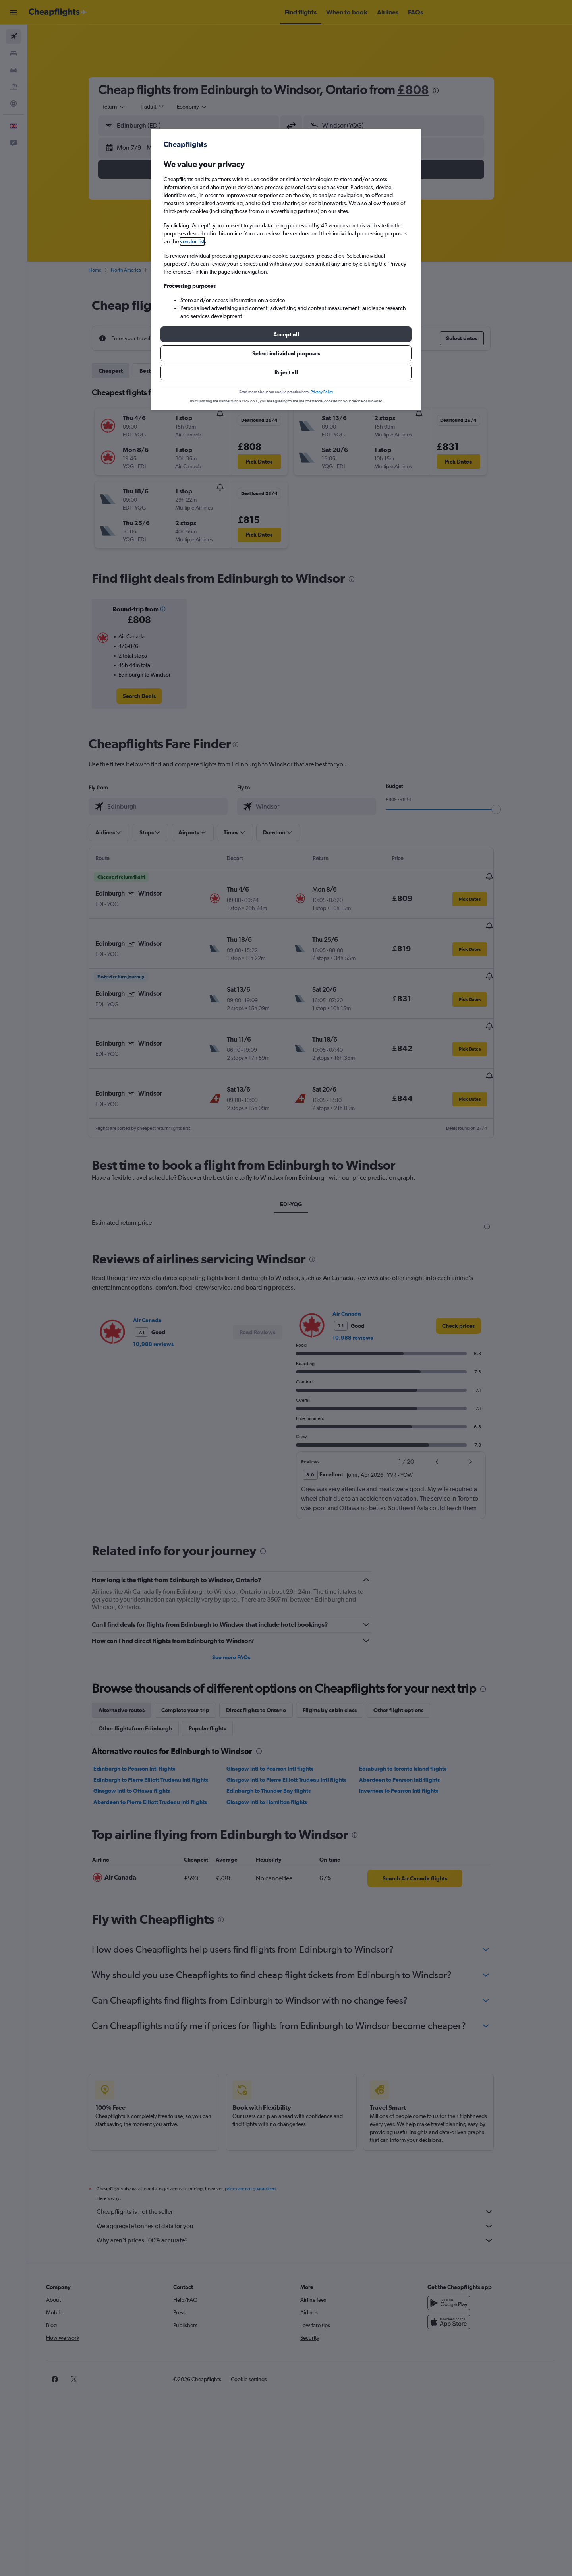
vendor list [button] (192, 241)
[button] (286, 334)
